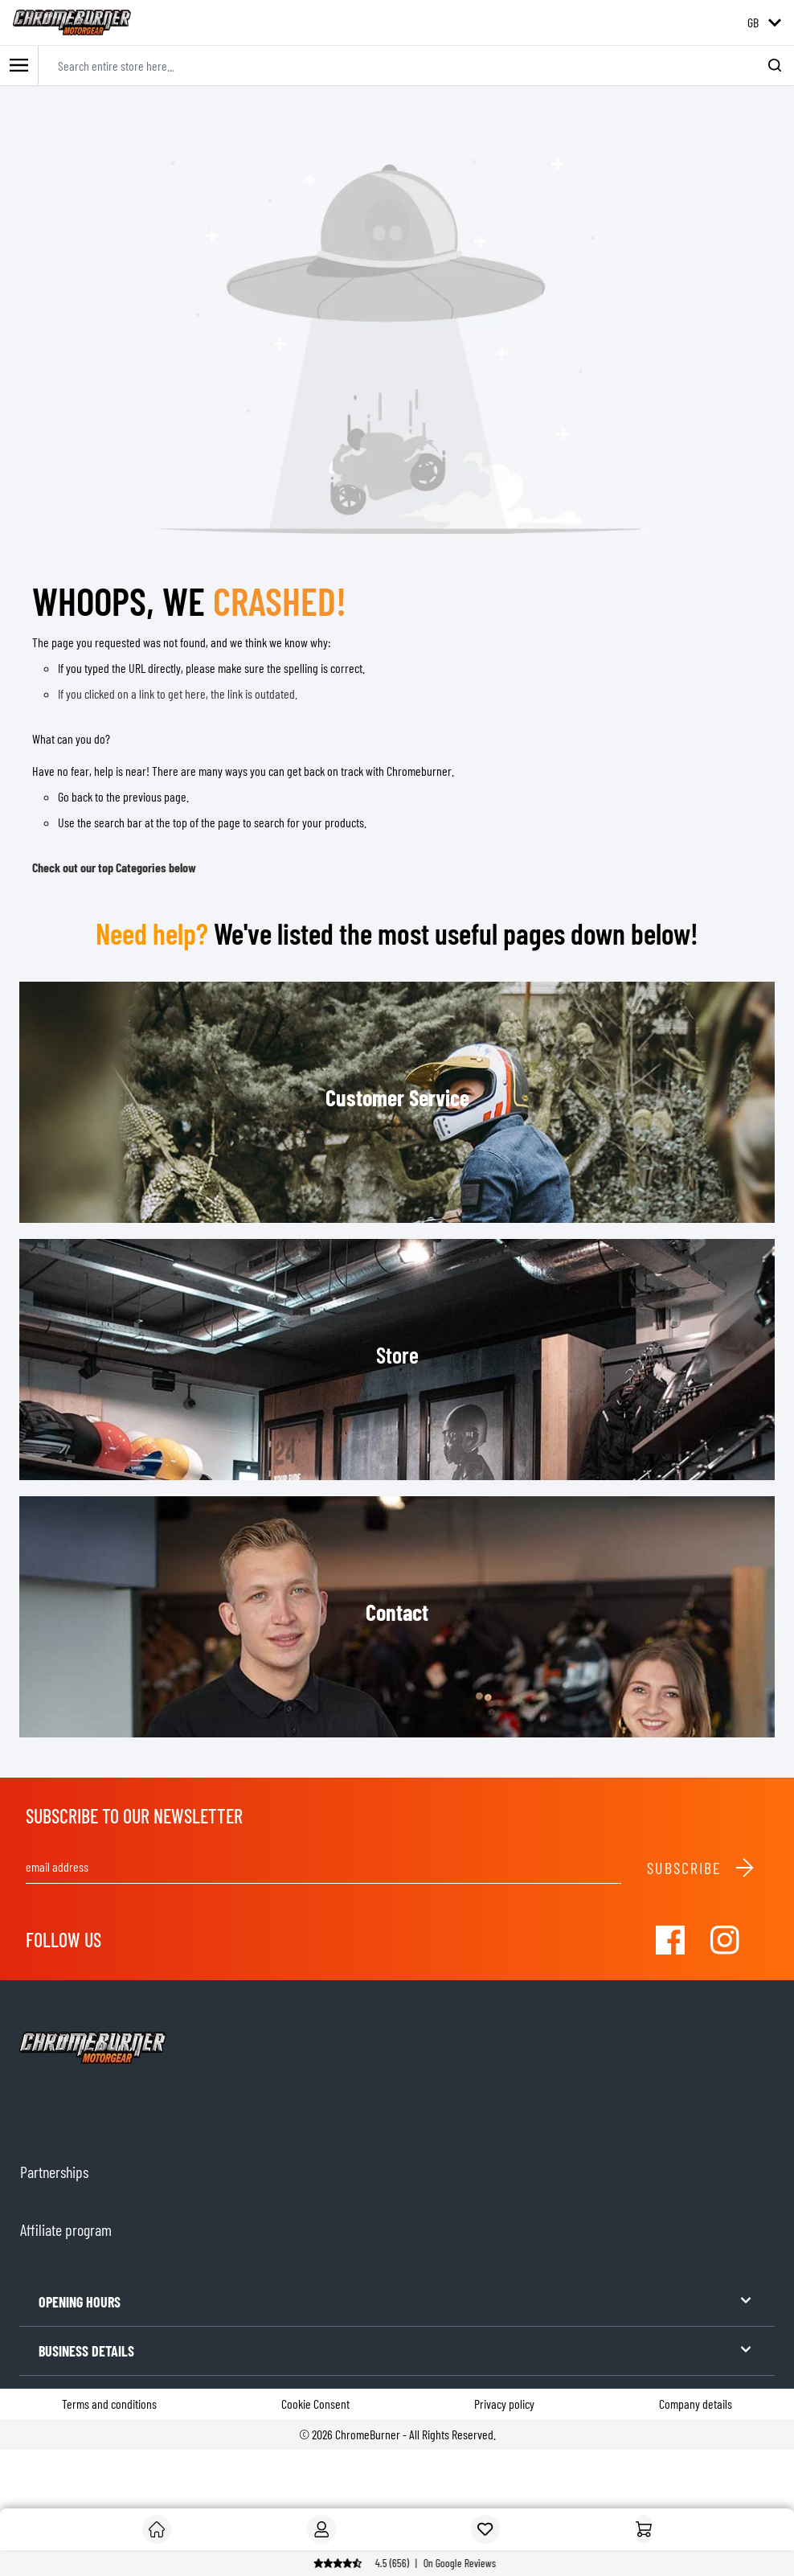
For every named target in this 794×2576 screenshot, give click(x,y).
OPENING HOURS (397, 2301)
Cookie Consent (315, 2403)
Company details (695, 2403)
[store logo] (72, 22)
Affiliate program (66, 2229)
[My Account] (321, 2529)
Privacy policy (504, 2403)
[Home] (644, 2529)
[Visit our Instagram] (724, 1940)
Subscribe (701, 1867)
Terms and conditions (109, 2403)
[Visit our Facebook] (670, 1940)
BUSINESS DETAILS (397, 2350)
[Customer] (156, 2529)
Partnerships (54, 2171)
